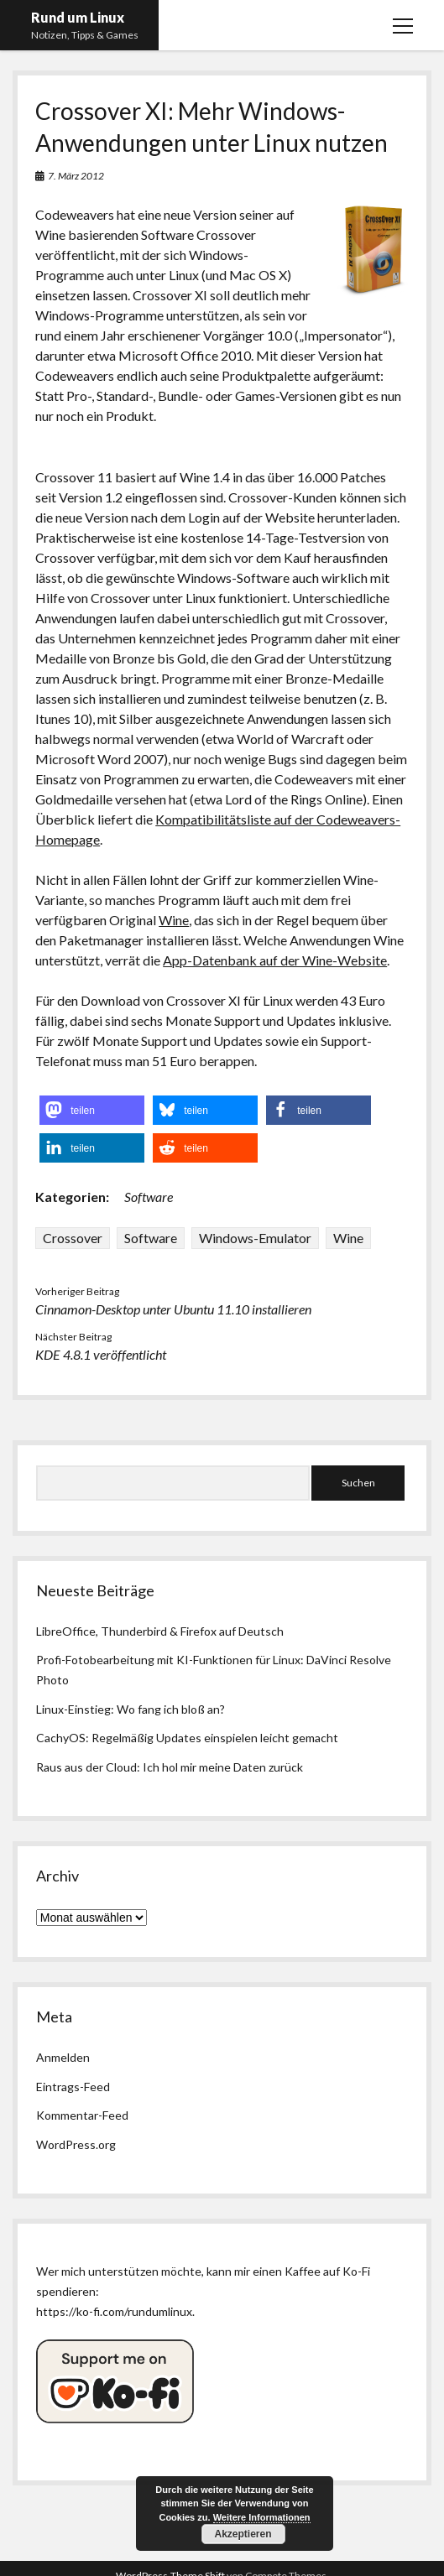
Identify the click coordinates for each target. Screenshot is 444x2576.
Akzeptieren (242, 2534)
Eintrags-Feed (73, 2086)
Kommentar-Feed (82, 2115)
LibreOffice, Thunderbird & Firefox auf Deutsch (160, 1631)
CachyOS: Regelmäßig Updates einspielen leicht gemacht (187, 1737)
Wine (174, 920)
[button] (91, 1110)
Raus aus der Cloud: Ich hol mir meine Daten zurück (169, 1767)
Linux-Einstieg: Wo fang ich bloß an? (130, 1709)
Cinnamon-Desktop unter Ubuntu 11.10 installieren (173, 1309)
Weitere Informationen (262, 2517)
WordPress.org (76, 2144)
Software (148, 1197)
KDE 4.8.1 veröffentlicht (100, 1354)
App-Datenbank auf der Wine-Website (275, 960)
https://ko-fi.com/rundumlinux (114, 2311)
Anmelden (63, 2057)
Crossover (72, 1238)
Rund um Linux (77, 17)
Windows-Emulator (255, 1238)
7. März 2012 (76, 175)
